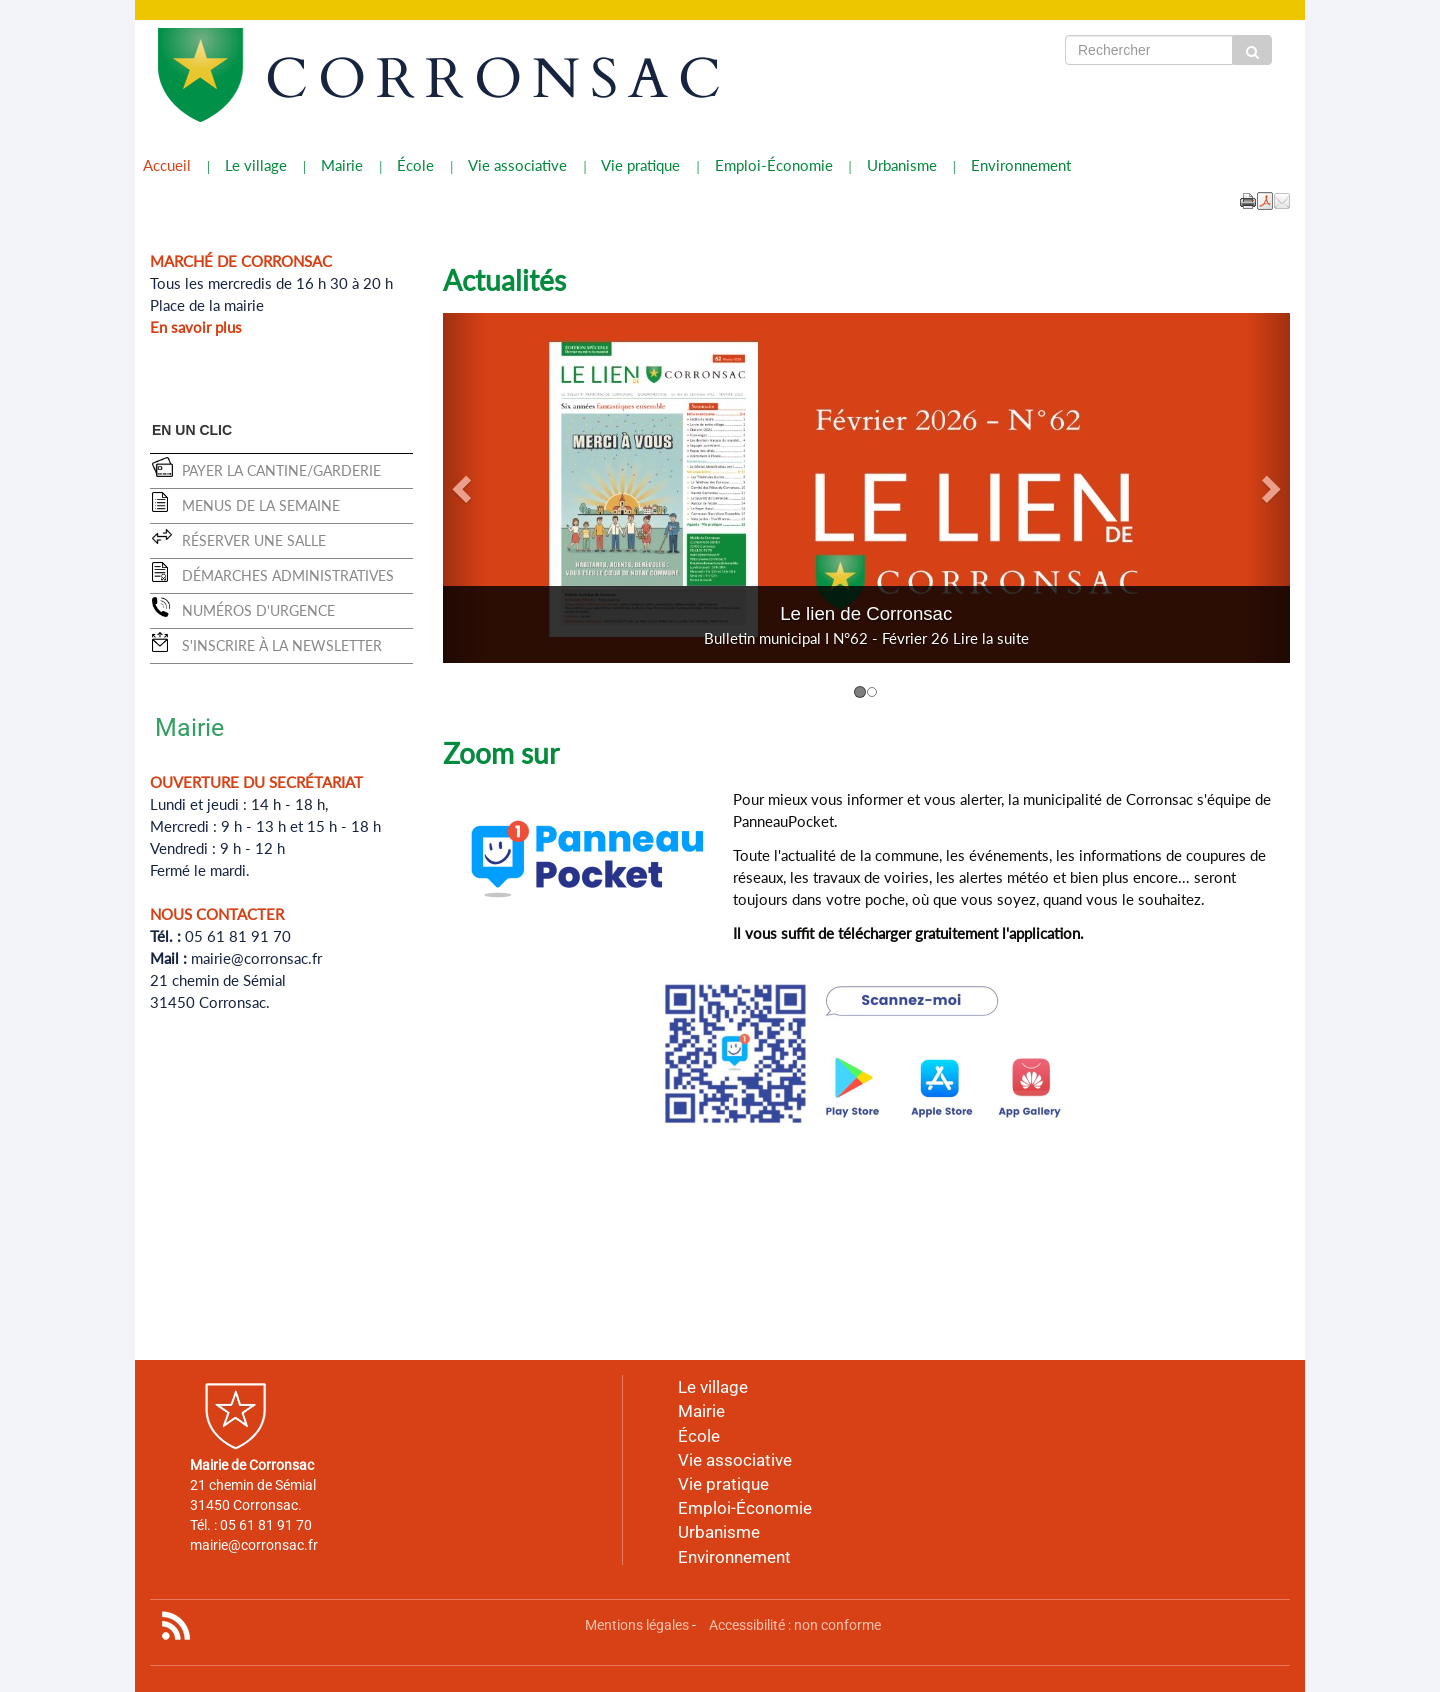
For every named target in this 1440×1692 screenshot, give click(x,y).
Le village (256, 165)
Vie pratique (640, 165)
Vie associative (517, 165)
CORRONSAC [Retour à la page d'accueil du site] (498, 79)
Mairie (342, 165)
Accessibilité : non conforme (795, 1625)
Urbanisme (902, 165)
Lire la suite (991, 638)
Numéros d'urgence (258, 610)
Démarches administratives (288, 575)
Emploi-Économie (774, 165)
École (415, 165)
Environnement (1021, 165)
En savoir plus (196, 327)
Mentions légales (637, 1625)
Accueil (167, 165)
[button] (1282, 200)
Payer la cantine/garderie (281, 470)
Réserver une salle (254, 540)
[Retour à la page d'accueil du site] (247, 75)
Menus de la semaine (261, 505)
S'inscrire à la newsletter (282, 645)
